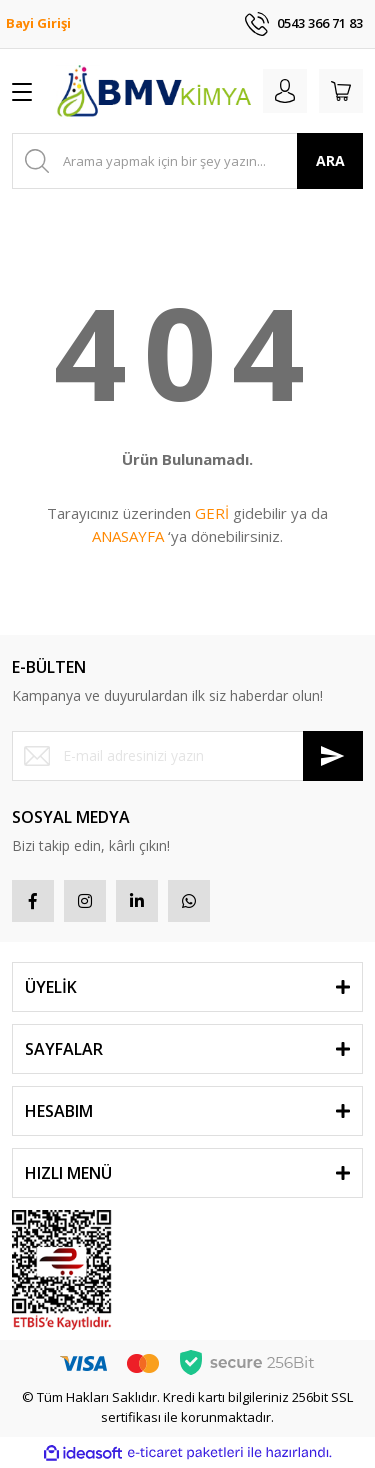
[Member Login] (285, 91)
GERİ (212, 513)
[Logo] (153, 91)
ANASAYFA (128, 536)
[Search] (187, 161)
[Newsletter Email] (187, 756)
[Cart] (341, 91)
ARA (330, 160)
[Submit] (333, 756)
